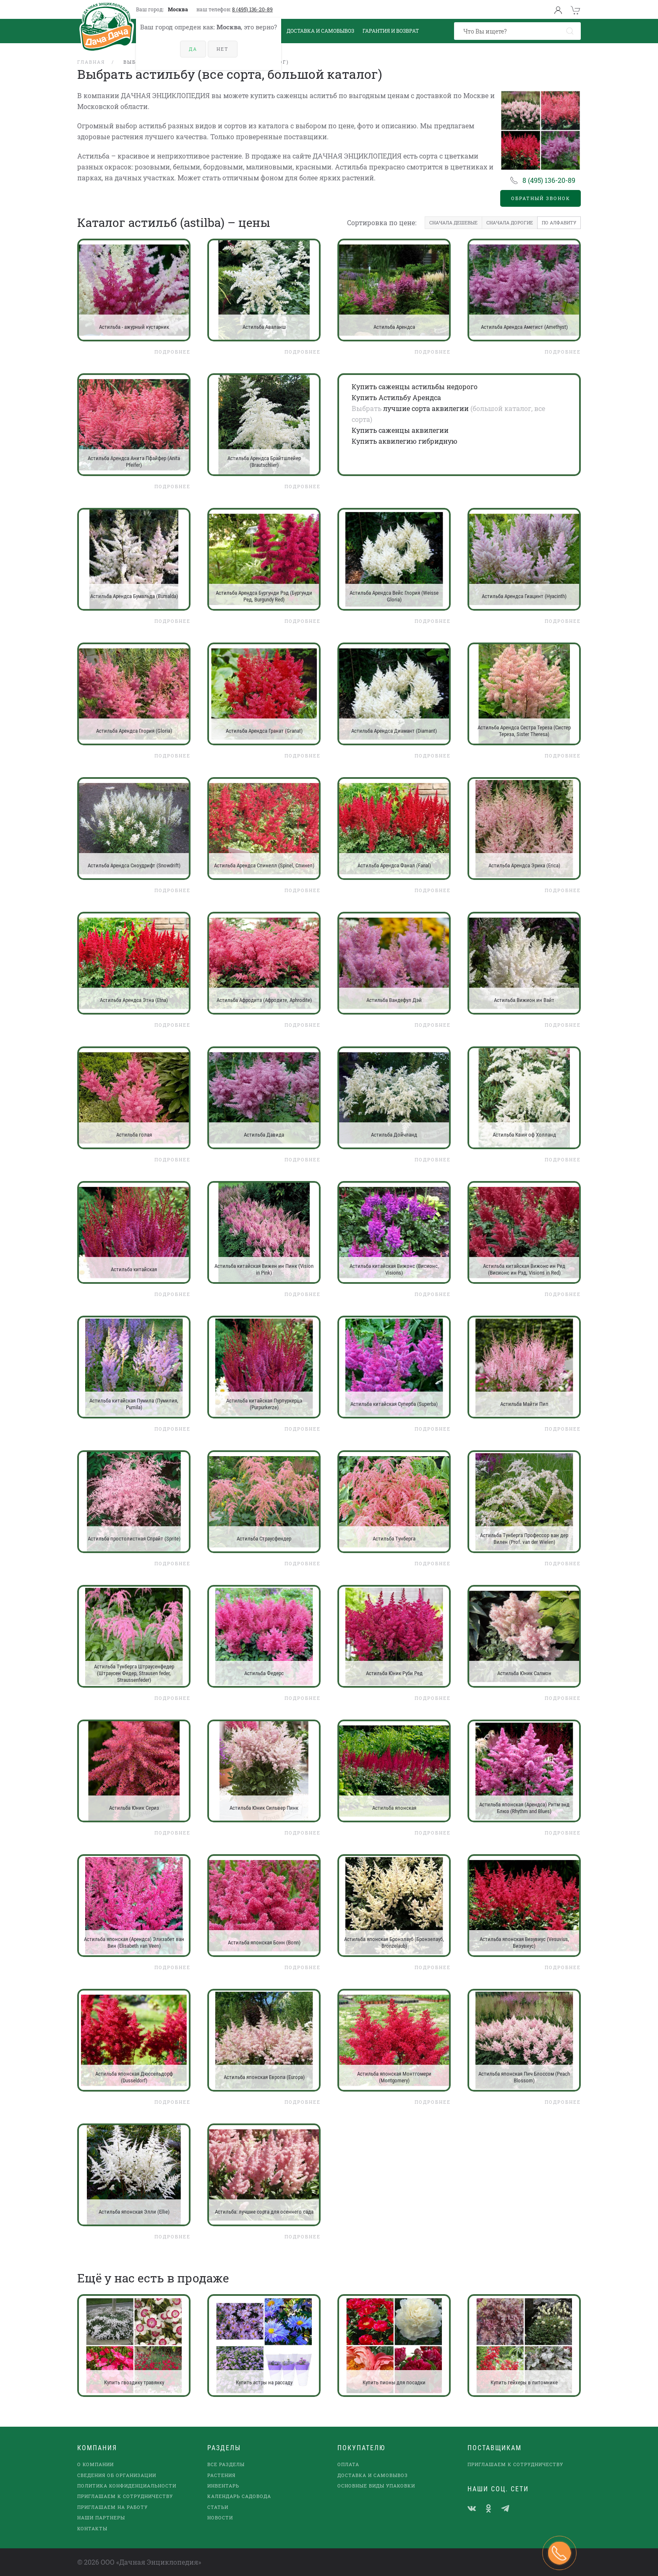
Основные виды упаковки (376, 2485)
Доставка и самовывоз (372, 2475)
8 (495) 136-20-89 (252, 9)
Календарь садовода (239, 2496)
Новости (220, 2517)
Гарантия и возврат (391, 30)
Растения (221, 2475)
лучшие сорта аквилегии (426, 408)
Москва (178, 9)
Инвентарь (223, 2485)
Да (193, 49)
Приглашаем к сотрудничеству (125, 2496)
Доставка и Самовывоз (320, 30)
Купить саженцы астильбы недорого (415, 386)
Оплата (348, 2464)
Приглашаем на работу (112, 2507)
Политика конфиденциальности (126, 2485)
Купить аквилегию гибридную (404, 441)
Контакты (92, 2528)
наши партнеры (101, 2517)
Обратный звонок (540, 198)
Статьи (217, 2507)
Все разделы (226, 2464)
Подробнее (172, 352)
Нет (223, 49)
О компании (95, 2464)
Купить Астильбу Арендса (396, 397)
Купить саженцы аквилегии (400, 430)
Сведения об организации (116, 2475)
